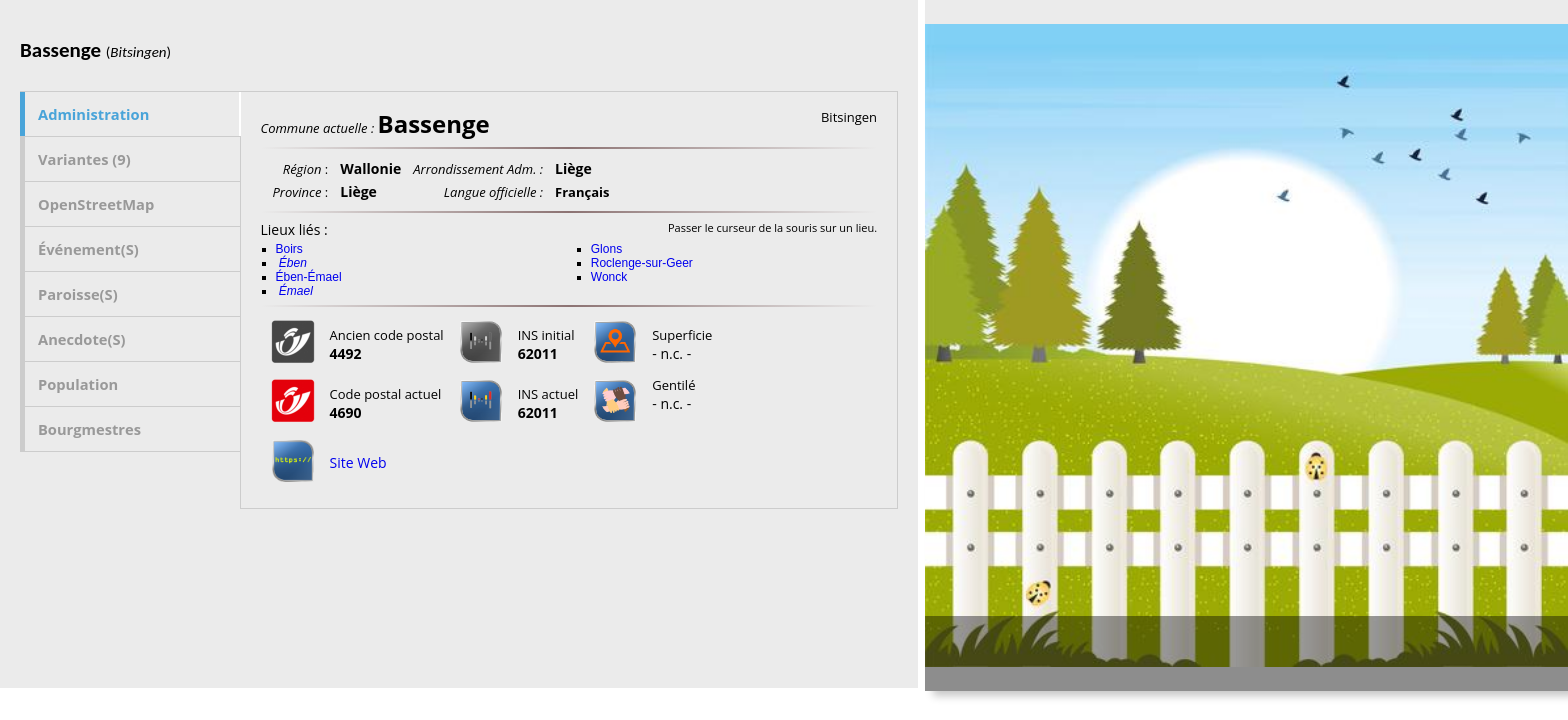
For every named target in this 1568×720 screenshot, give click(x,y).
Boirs (289, 249)
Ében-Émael (309, 277)
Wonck (609, 277)
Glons (606, 249)
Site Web (358, 462)
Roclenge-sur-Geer (642, 263)
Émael (296, 291)
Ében (293, 263)
